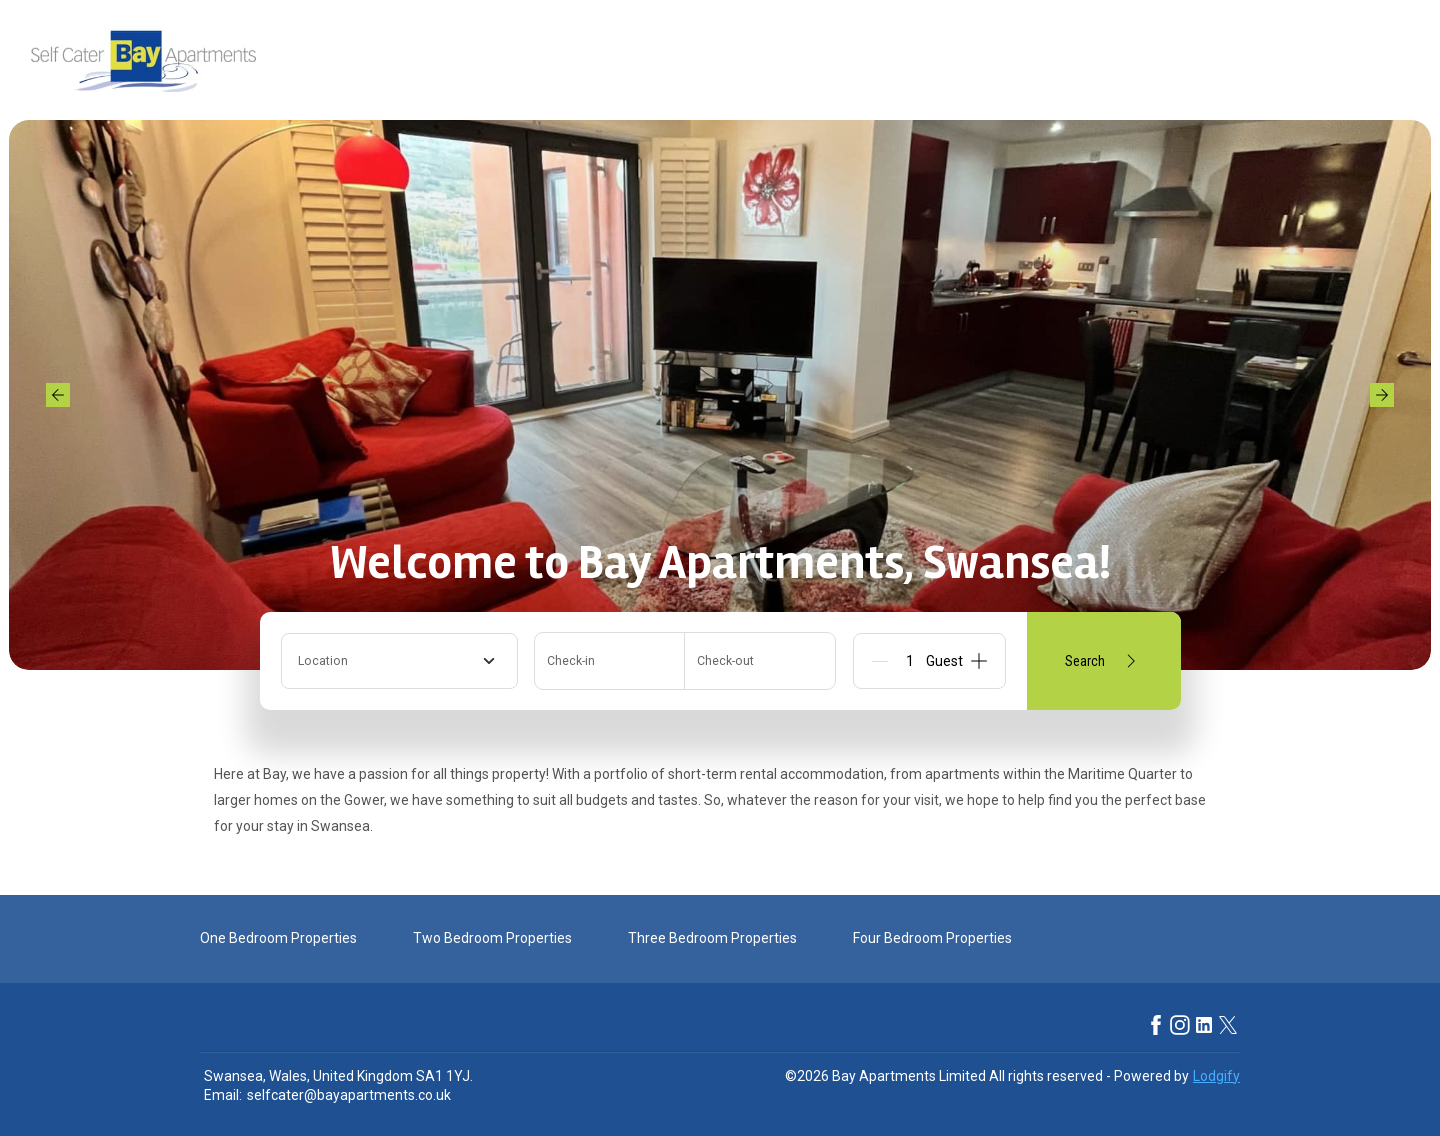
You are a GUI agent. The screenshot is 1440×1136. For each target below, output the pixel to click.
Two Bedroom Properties (492, 938)
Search (1104, 661)
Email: (223, 1095)
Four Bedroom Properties (932, 938)
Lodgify (1216, 1076)
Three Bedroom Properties (712, 938)
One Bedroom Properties (278, 938)
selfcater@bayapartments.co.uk (349, 1095)
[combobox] (399, 661)
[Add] (979, 661)
